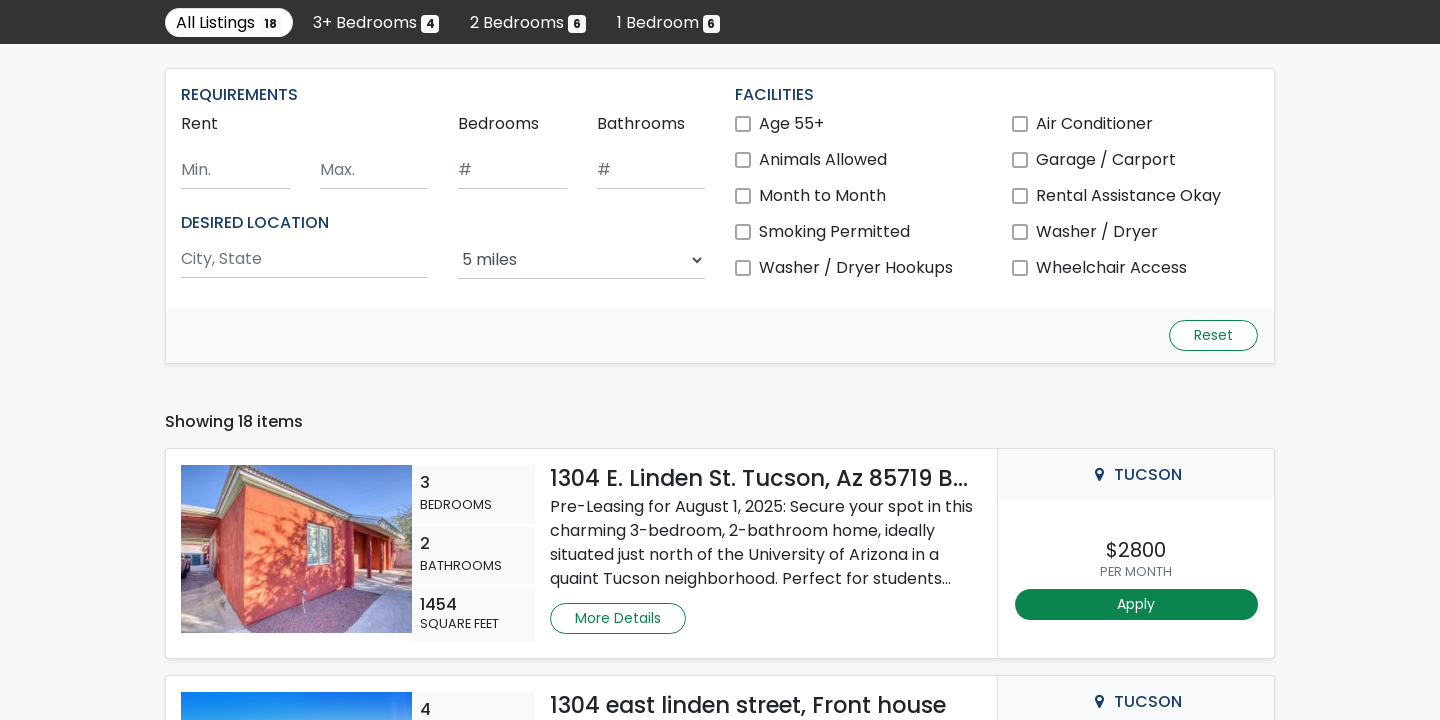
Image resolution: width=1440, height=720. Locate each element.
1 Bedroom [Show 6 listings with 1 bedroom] (669, 22)
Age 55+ (791, 123)
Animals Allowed (823, 159)
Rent (199, 123)
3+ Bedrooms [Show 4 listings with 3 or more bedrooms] (376, 22)
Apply (1136, 604)
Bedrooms (498, 123)
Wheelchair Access (1111, 267)
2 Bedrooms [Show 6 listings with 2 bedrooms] (528, 22)
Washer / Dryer (1097, 231)
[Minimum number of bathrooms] (651, 170)
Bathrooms (641, 123)
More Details (618, 618)
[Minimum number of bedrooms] (512, 170)
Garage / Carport (1106, 159)
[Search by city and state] (304, 259)
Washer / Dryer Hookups (856, 267)
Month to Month (822, 195)
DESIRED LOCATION (255, 222)
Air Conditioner (1094, 123)
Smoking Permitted (834, 231)
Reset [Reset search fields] (1213, 335)
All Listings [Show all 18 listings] (229, 22)
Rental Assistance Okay (1128, 195)
